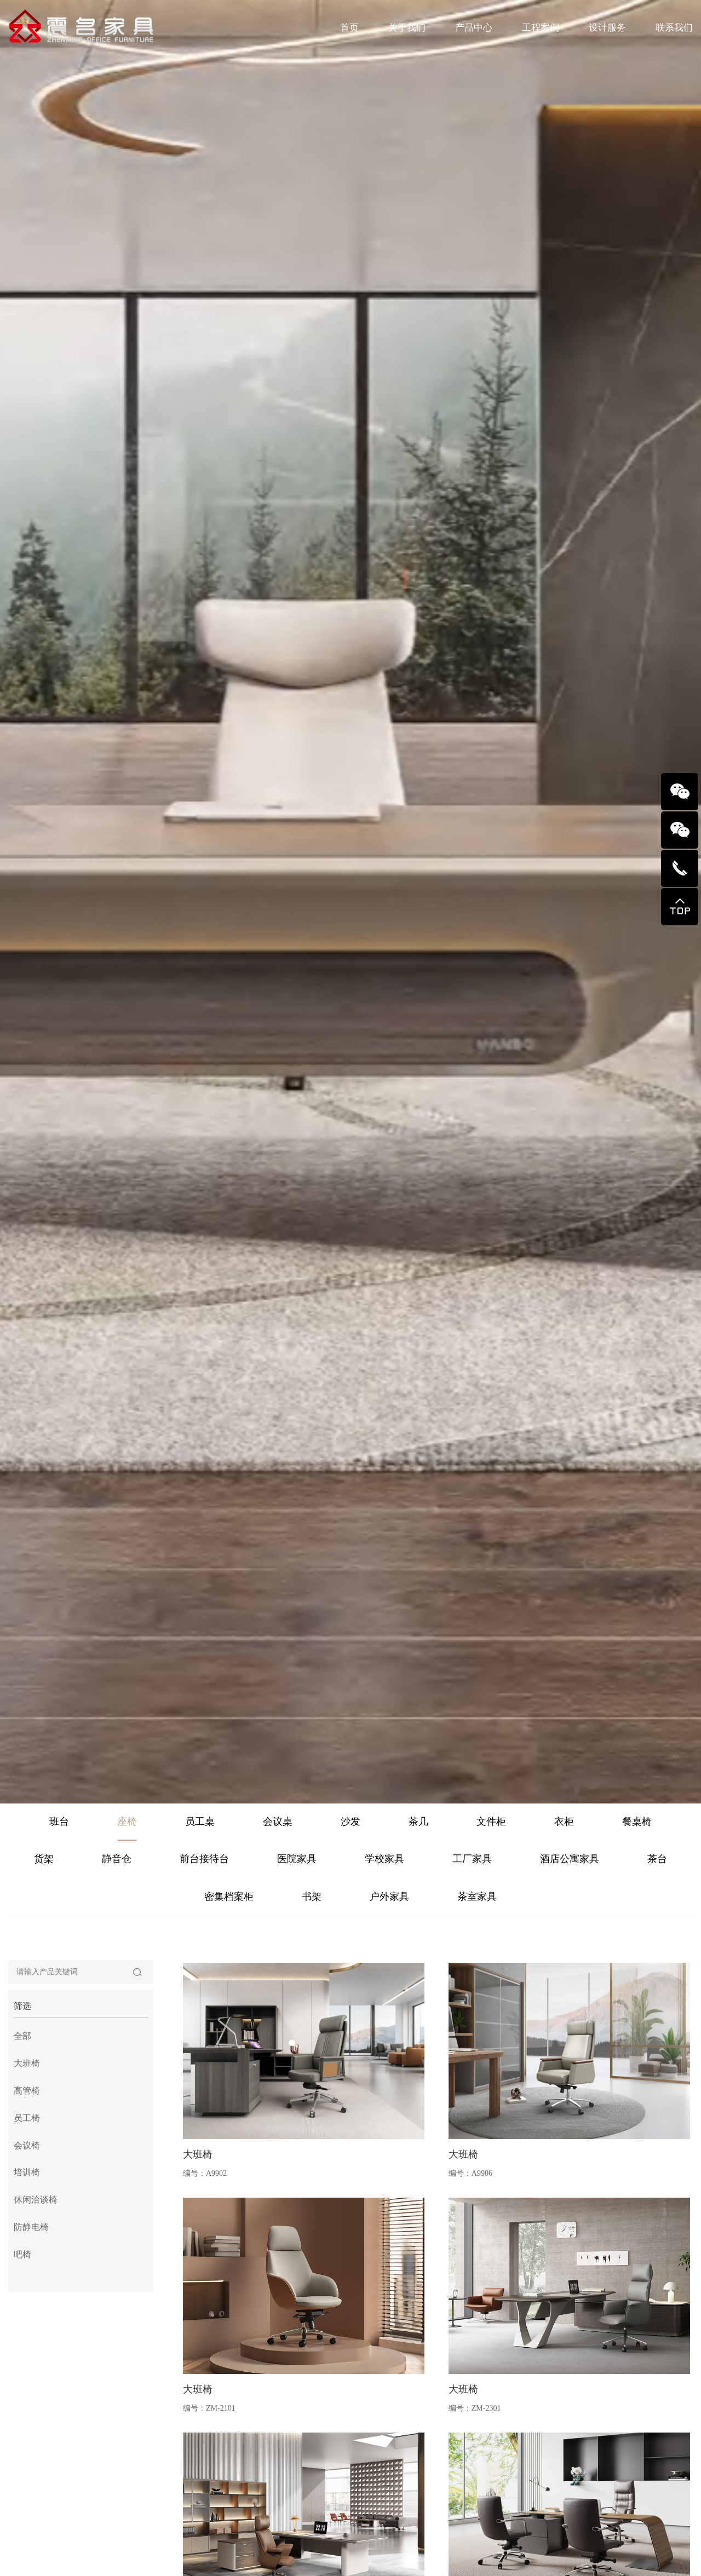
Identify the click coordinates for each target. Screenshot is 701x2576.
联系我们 (674, 27)
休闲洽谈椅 (36, 2525)
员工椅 (27, 2443)
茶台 (657, 1858)
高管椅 (27, 2416)
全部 (22, 2361)
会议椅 (27, 2470)
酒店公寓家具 (569, 1858)
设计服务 (607, 27)
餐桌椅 (637, 1821)
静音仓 (116, 1858)
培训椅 (27, 2498)
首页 (349, 27)
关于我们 (407, 27)
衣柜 (564, 1821)
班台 (59, 1821)
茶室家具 (477, 1896)
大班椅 (27, 2389)
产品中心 (473, 27)
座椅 (127, 1821)
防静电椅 (31, 2552)
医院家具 (297, 1858)
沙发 (350, 1821)
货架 (44, 1858)
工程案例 (540, 27)
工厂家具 (472, 1858)
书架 (311, 1896)
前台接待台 (204, 1858)
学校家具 (384, 1858)
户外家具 (389, 1896)
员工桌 (200, 1821)
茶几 (418, 1821)
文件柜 (491, 1821)
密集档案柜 (229, 1896)
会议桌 (277, 1821)
